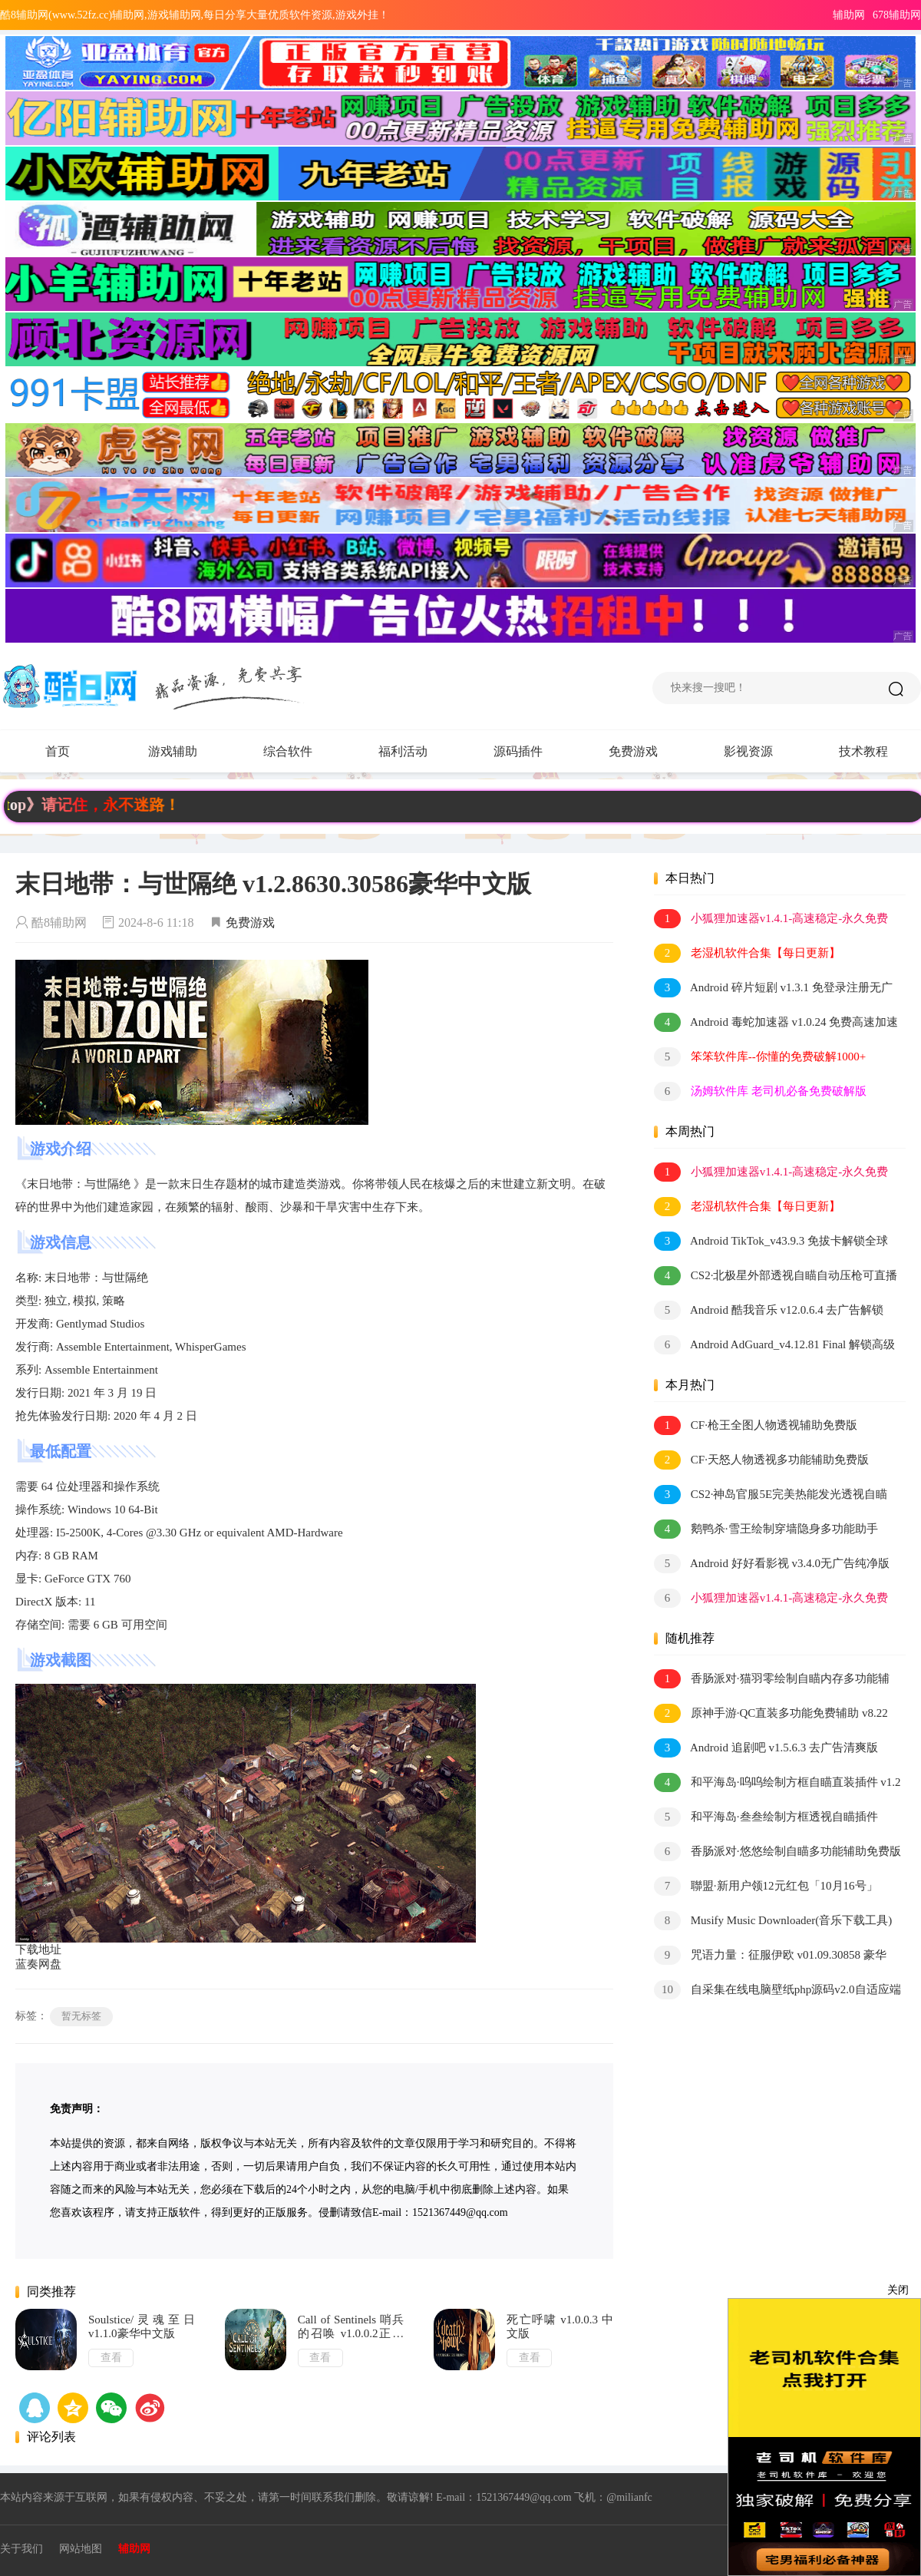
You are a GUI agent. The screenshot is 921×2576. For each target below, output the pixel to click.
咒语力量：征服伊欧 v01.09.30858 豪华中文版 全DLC (770, 1956)
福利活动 (418, 752)
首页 (57, 751)
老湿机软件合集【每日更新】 (747, 953)
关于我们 (21, 2549)
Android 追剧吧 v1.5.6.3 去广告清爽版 (766, 1748)
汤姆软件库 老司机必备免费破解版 (760, 1091)
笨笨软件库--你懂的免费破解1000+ (760, 1056)
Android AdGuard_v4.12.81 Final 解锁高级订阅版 (774, 1345)
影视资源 (748, 751)
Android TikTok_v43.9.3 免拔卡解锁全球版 (771, 1242)
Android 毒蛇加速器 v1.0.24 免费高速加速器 (776, 1023)
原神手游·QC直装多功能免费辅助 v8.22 (771, 1713)
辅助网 (849, 15)
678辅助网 (897, 15)
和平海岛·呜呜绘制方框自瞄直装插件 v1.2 (777, 1782)
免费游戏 (633, 751)
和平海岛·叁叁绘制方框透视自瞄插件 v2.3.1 (766, 1817)
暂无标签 (81, 2016)
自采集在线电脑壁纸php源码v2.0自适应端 (777, 1989)
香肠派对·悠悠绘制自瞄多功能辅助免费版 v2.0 (777, 1852)
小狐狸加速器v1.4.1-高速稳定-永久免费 (771, 918)
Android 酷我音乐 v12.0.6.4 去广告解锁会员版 (768, 1311)
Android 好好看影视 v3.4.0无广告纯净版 (772, 1563)
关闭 (898, 2290)
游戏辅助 (188, 752)
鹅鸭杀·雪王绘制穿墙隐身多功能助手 (766, 1529)
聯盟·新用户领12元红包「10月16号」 (766, 1886)
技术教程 (863, 751)
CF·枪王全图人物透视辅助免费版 (755, 1425)
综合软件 (303, 752)
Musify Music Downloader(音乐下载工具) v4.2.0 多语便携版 (773, 1921)
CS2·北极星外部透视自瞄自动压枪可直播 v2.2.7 (775, 1276)
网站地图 (80, 2549)
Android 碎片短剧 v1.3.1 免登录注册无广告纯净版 (773, 988)
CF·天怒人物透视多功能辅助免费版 (761, 1460)
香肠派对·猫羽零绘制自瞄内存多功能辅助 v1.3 (772, 1679)
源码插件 (533, 752)
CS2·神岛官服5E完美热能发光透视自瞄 (770, 1494)
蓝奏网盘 (38, 1964)
